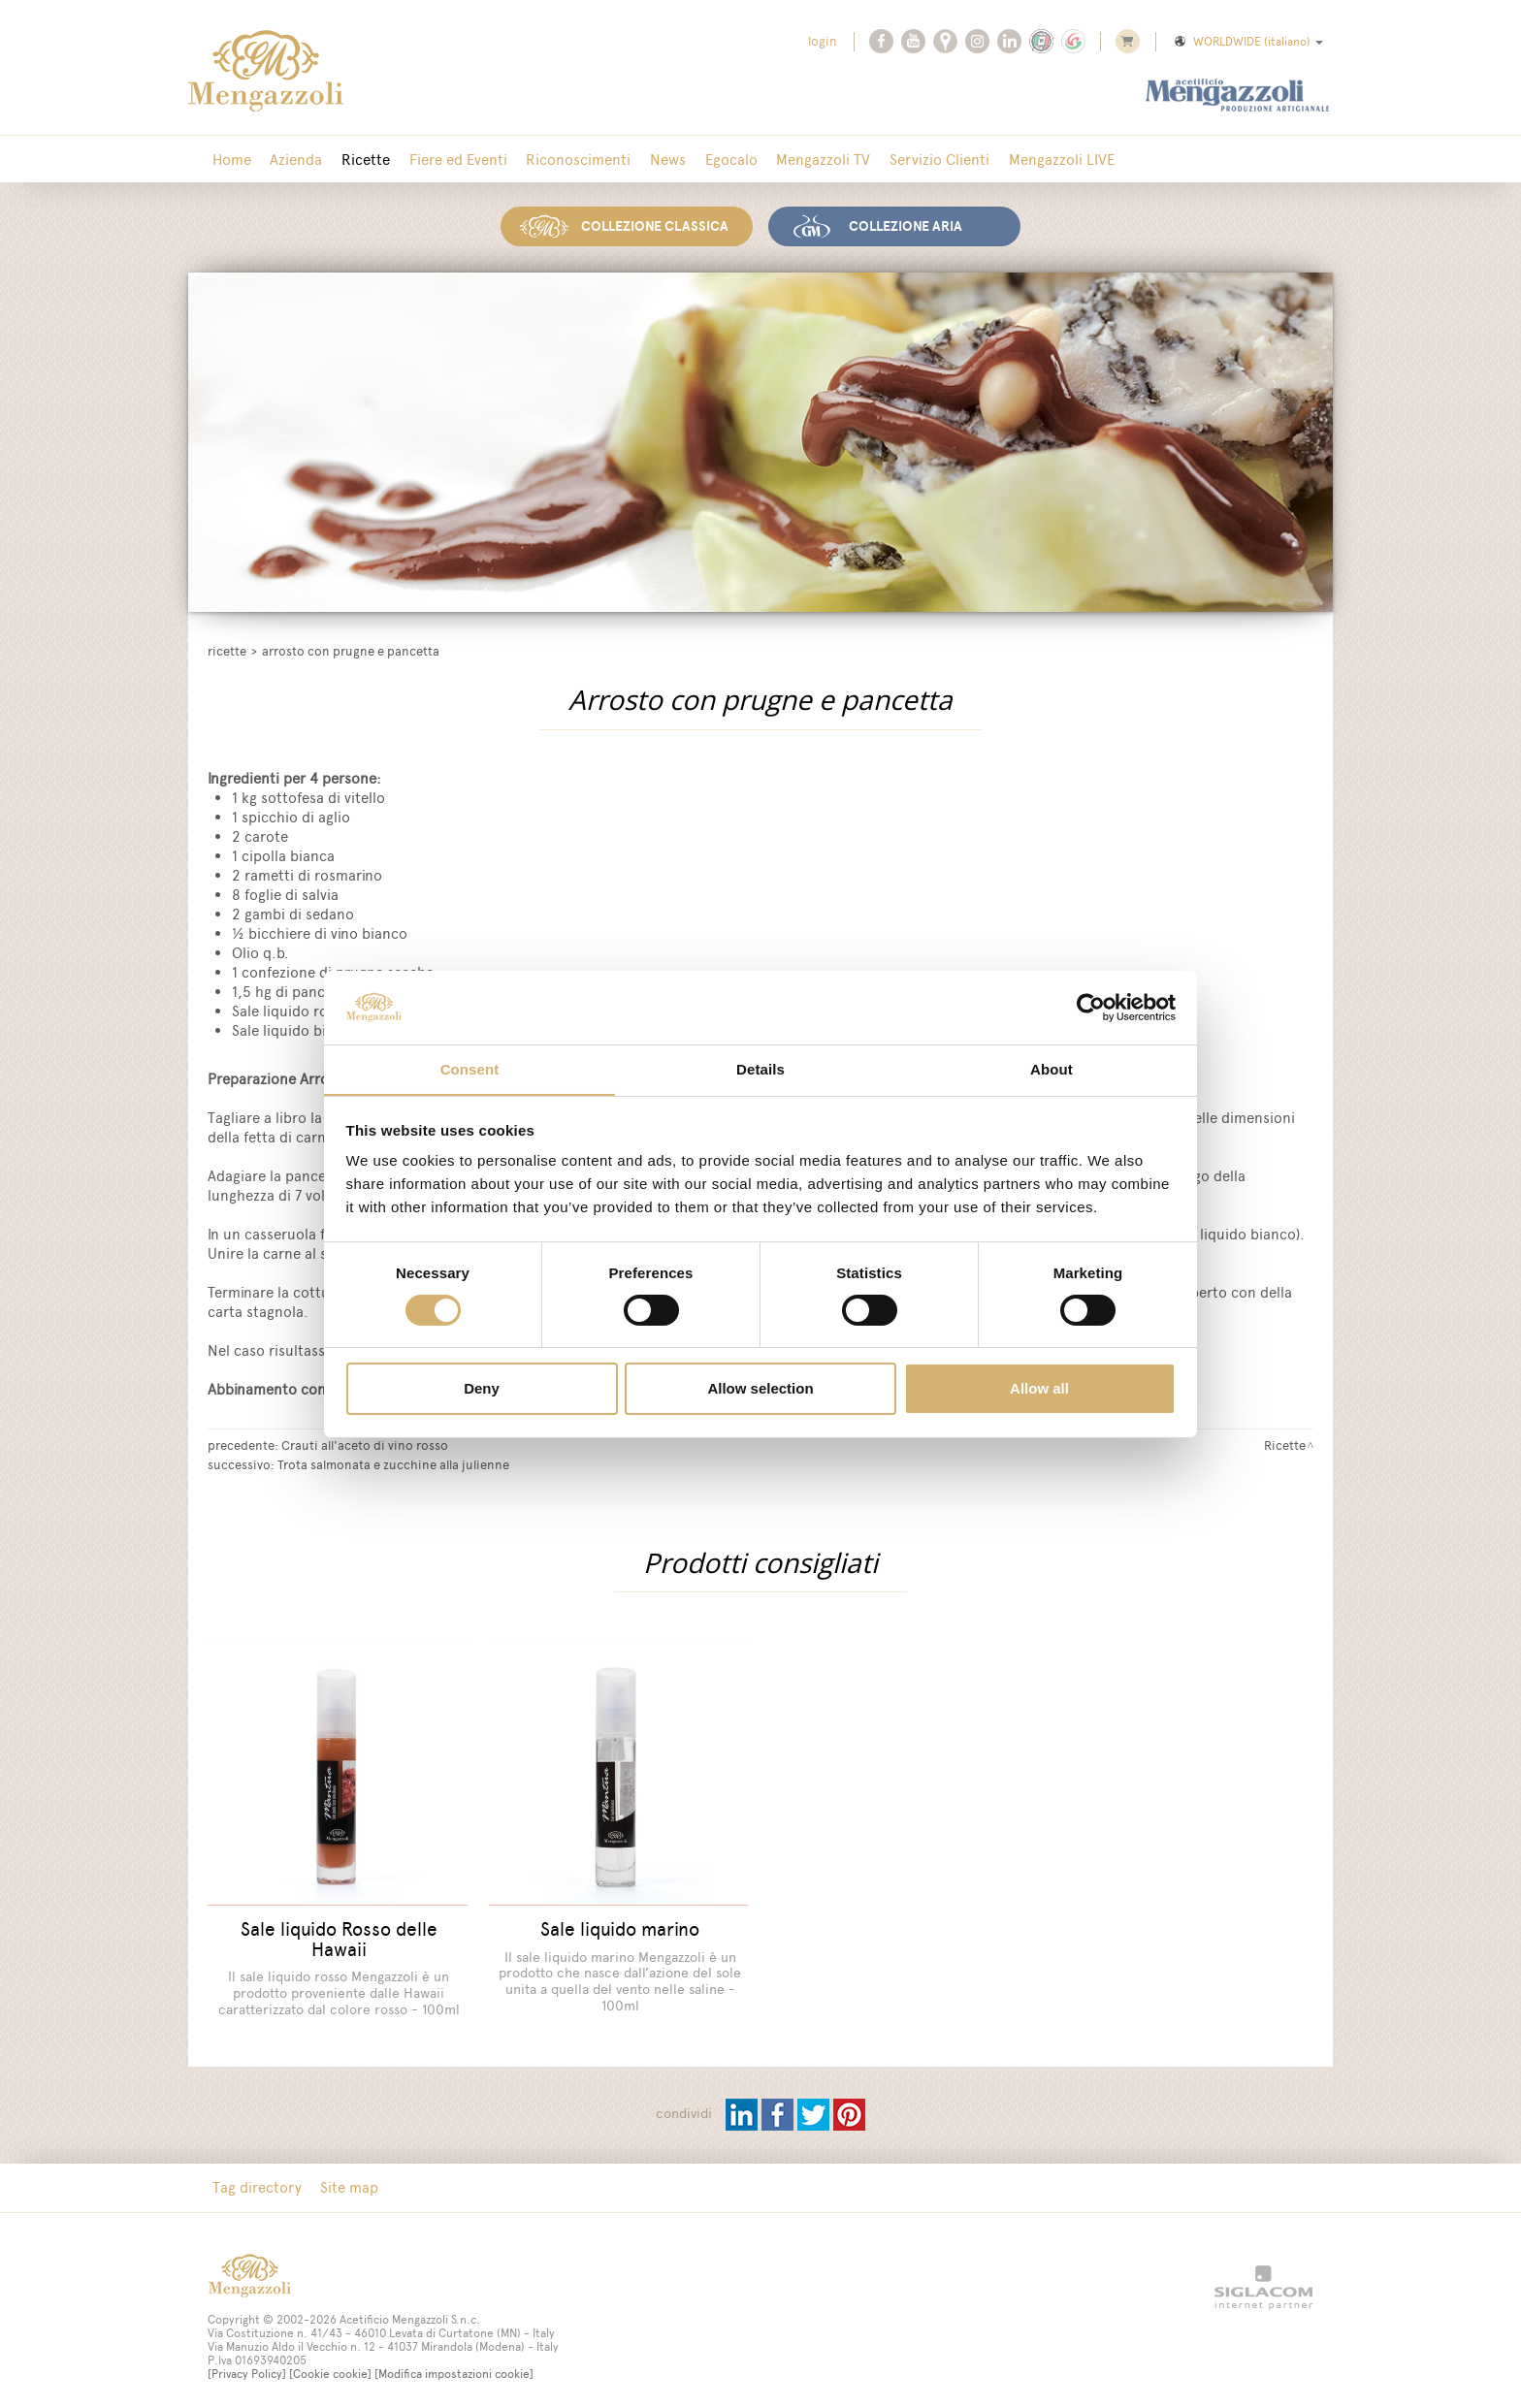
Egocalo (708, 159)
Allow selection (760, 1389)
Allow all (1039, 1389)
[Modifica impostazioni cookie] (454, 2362)
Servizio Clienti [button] (909, 159)
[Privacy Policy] (247, 2362)
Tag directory (255, 2176)
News (648, 159)
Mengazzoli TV (797, 159)
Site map (344, 2176)
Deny (482, 1389)
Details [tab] (760, 1069)
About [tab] (1051, 1069)
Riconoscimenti (562, 159)
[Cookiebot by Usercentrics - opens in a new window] (1091, 1006)
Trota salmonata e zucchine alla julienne (393, 1462)
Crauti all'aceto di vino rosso (364, 1443)
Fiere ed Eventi (446, 159)
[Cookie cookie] (330, 2362)
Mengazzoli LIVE (1028, 159)
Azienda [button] (291, 159)
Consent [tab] (470, 1069)
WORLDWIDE (1247, 41)
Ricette (357, 159)
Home (229, 159)
